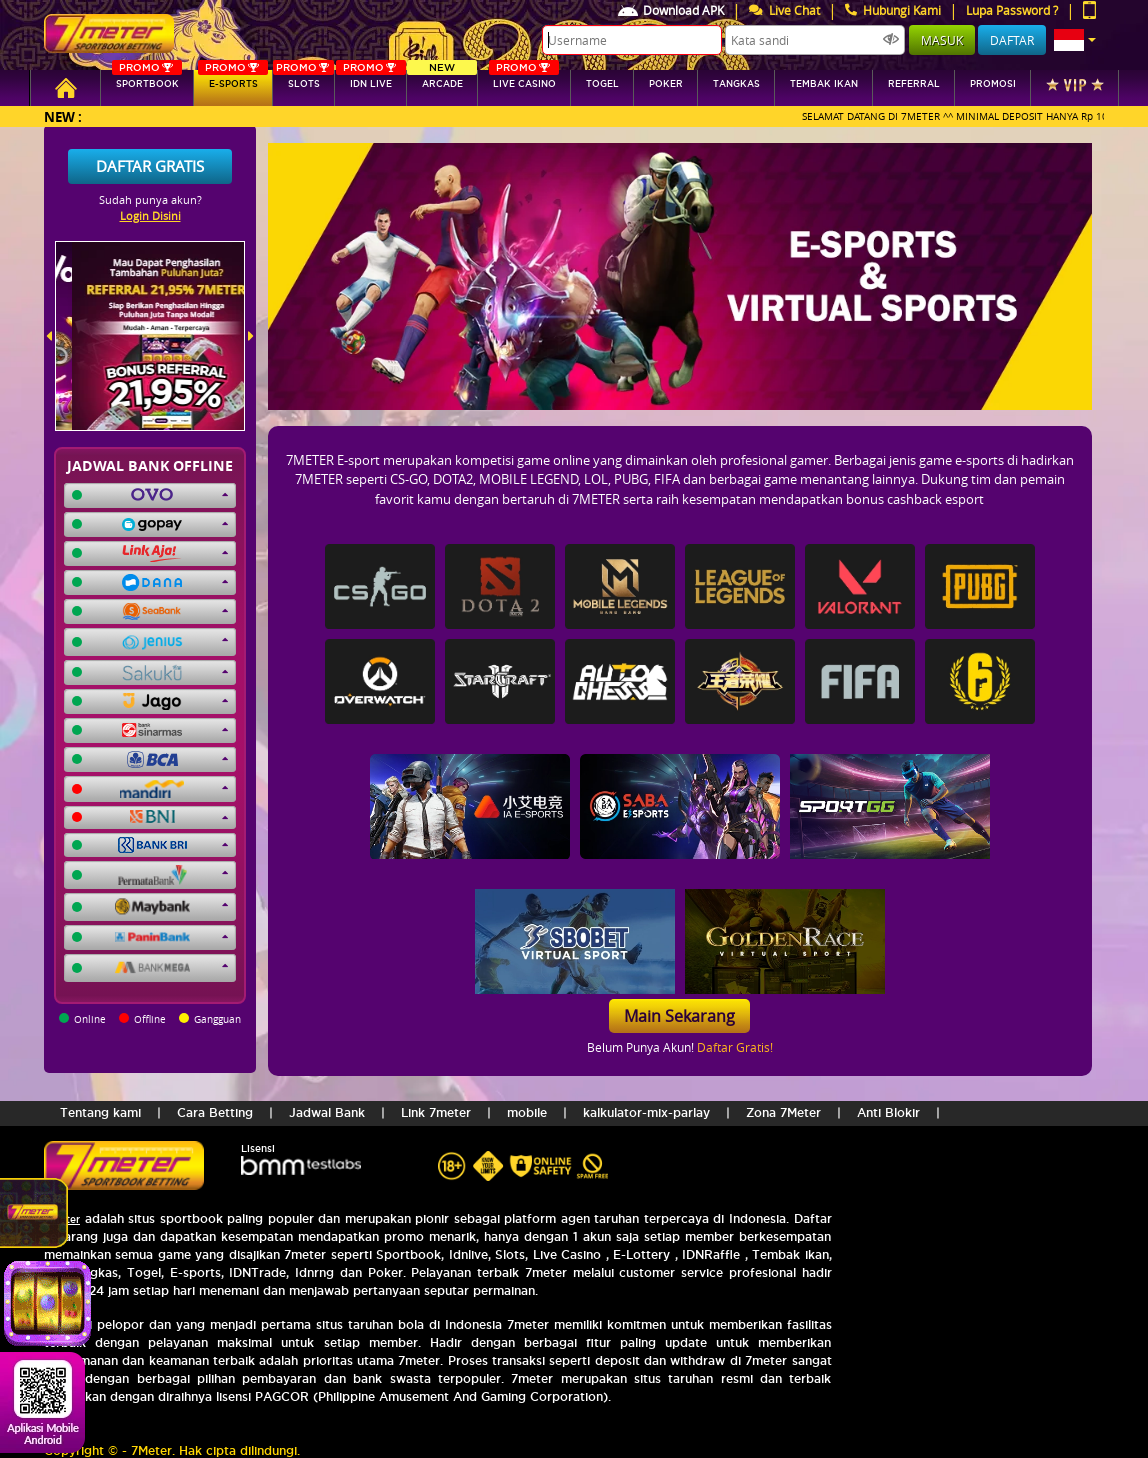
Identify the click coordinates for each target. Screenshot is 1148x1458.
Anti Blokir (888, 1112)
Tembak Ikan (824, 84)
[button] (1075, 40)
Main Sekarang (679, 1016)
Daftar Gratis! (735, 1047)
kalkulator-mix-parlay (646, 1112)
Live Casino (524, 79)
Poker (666, 84)
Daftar (1012, 40)
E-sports (233, 79)
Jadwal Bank (327, 1112)
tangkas (736, 84)
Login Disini (150, 215)
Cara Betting (215, 1112)
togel (602, 84)
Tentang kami (100, 1112)
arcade (442, 79)
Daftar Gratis (150, 166)
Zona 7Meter (783, 1112)
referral (914, 84)
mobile (527, 1112)
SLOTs (303, 79)
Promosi (993, 84)
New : (63, 116)
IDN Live (371, 79)
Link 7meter (436, 1112)
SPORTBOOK (147, 79)
